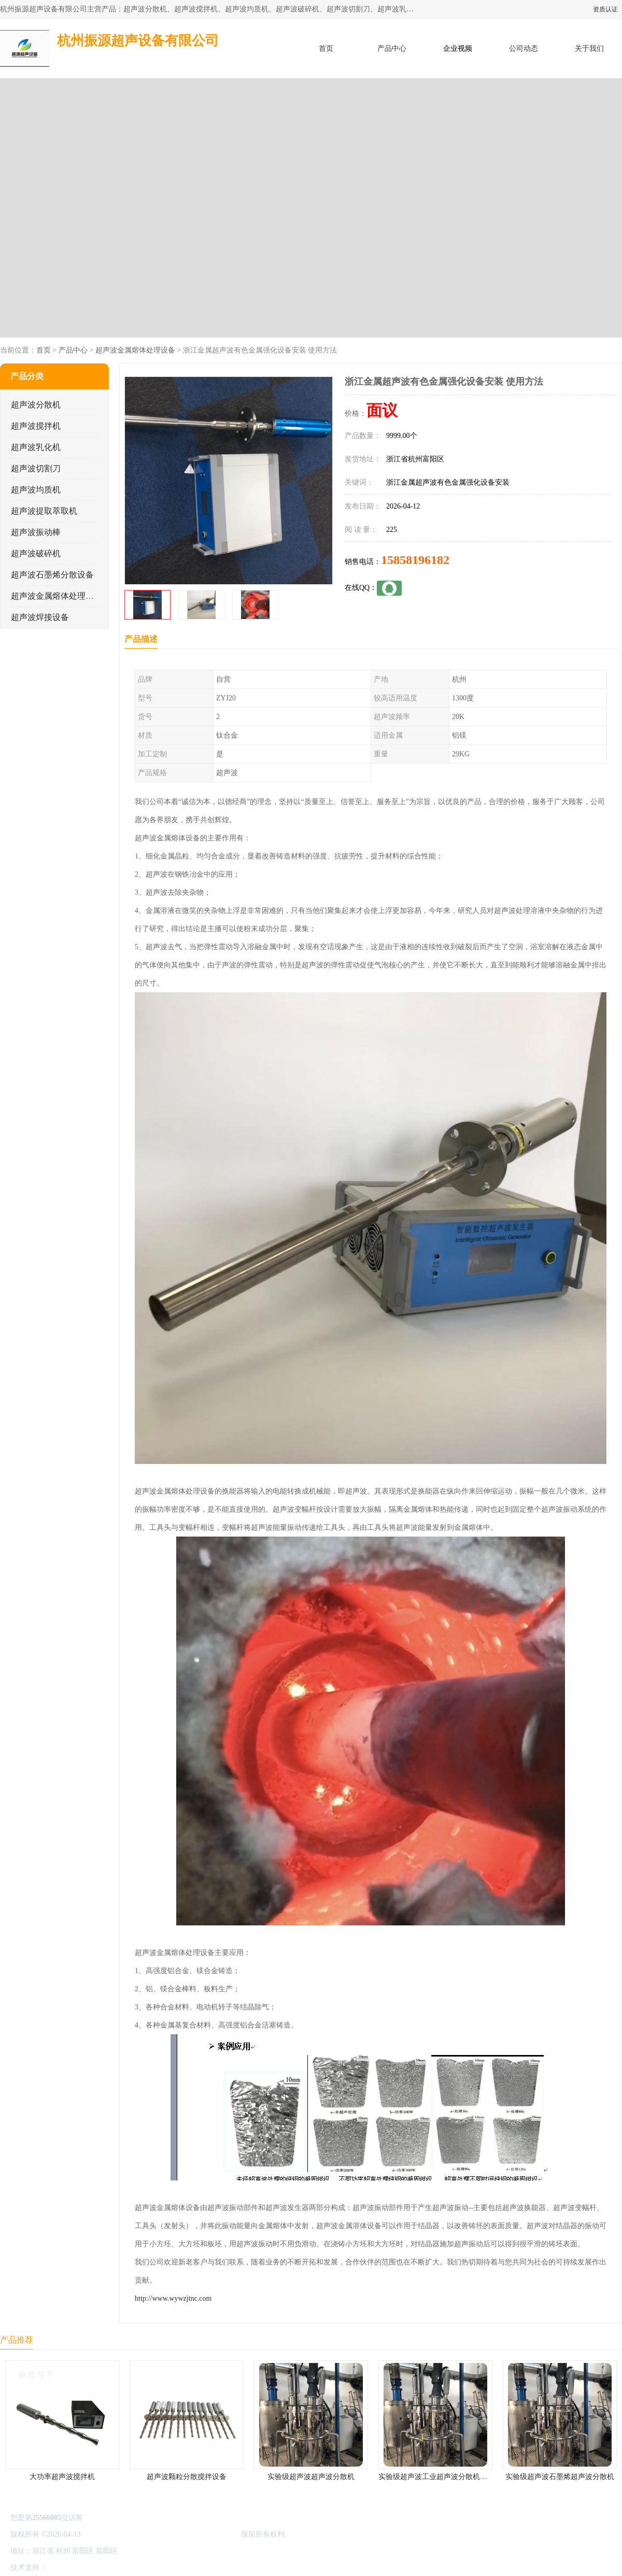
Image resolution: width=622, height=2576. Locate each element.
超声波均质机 (36, 489)
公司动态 (523, 48)
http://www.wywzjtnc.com (173, 2298)
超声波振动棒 (36, 532)
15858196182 (415, 560)
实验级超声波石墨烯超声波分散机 (559, 2477)
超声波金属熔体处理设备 (135, 350)
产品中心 (391, 48)
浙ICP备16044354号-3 (116, 2534)
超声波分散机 (36, 404)
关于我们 (589, 48)
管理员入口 (136, 2567)
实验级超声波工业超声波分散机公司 (436, 2477)
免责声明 (101, 2567)
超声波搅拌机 (36, 425)
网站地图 (170, 2567)
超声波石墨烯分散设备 (52, 574)
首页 (326, 48)
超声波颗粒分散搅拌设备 (187, 2477)
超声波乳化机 (36, 447)
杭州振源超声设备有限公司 (195, 2534)
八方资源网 (67, 2567)
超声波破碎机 (36, 553)
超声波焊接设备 (40, 617)
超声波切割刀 (36, 468)
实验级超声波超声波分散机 (311, 2477)
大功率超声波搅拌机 (62, 2477)
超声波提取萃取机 (44, 510)
